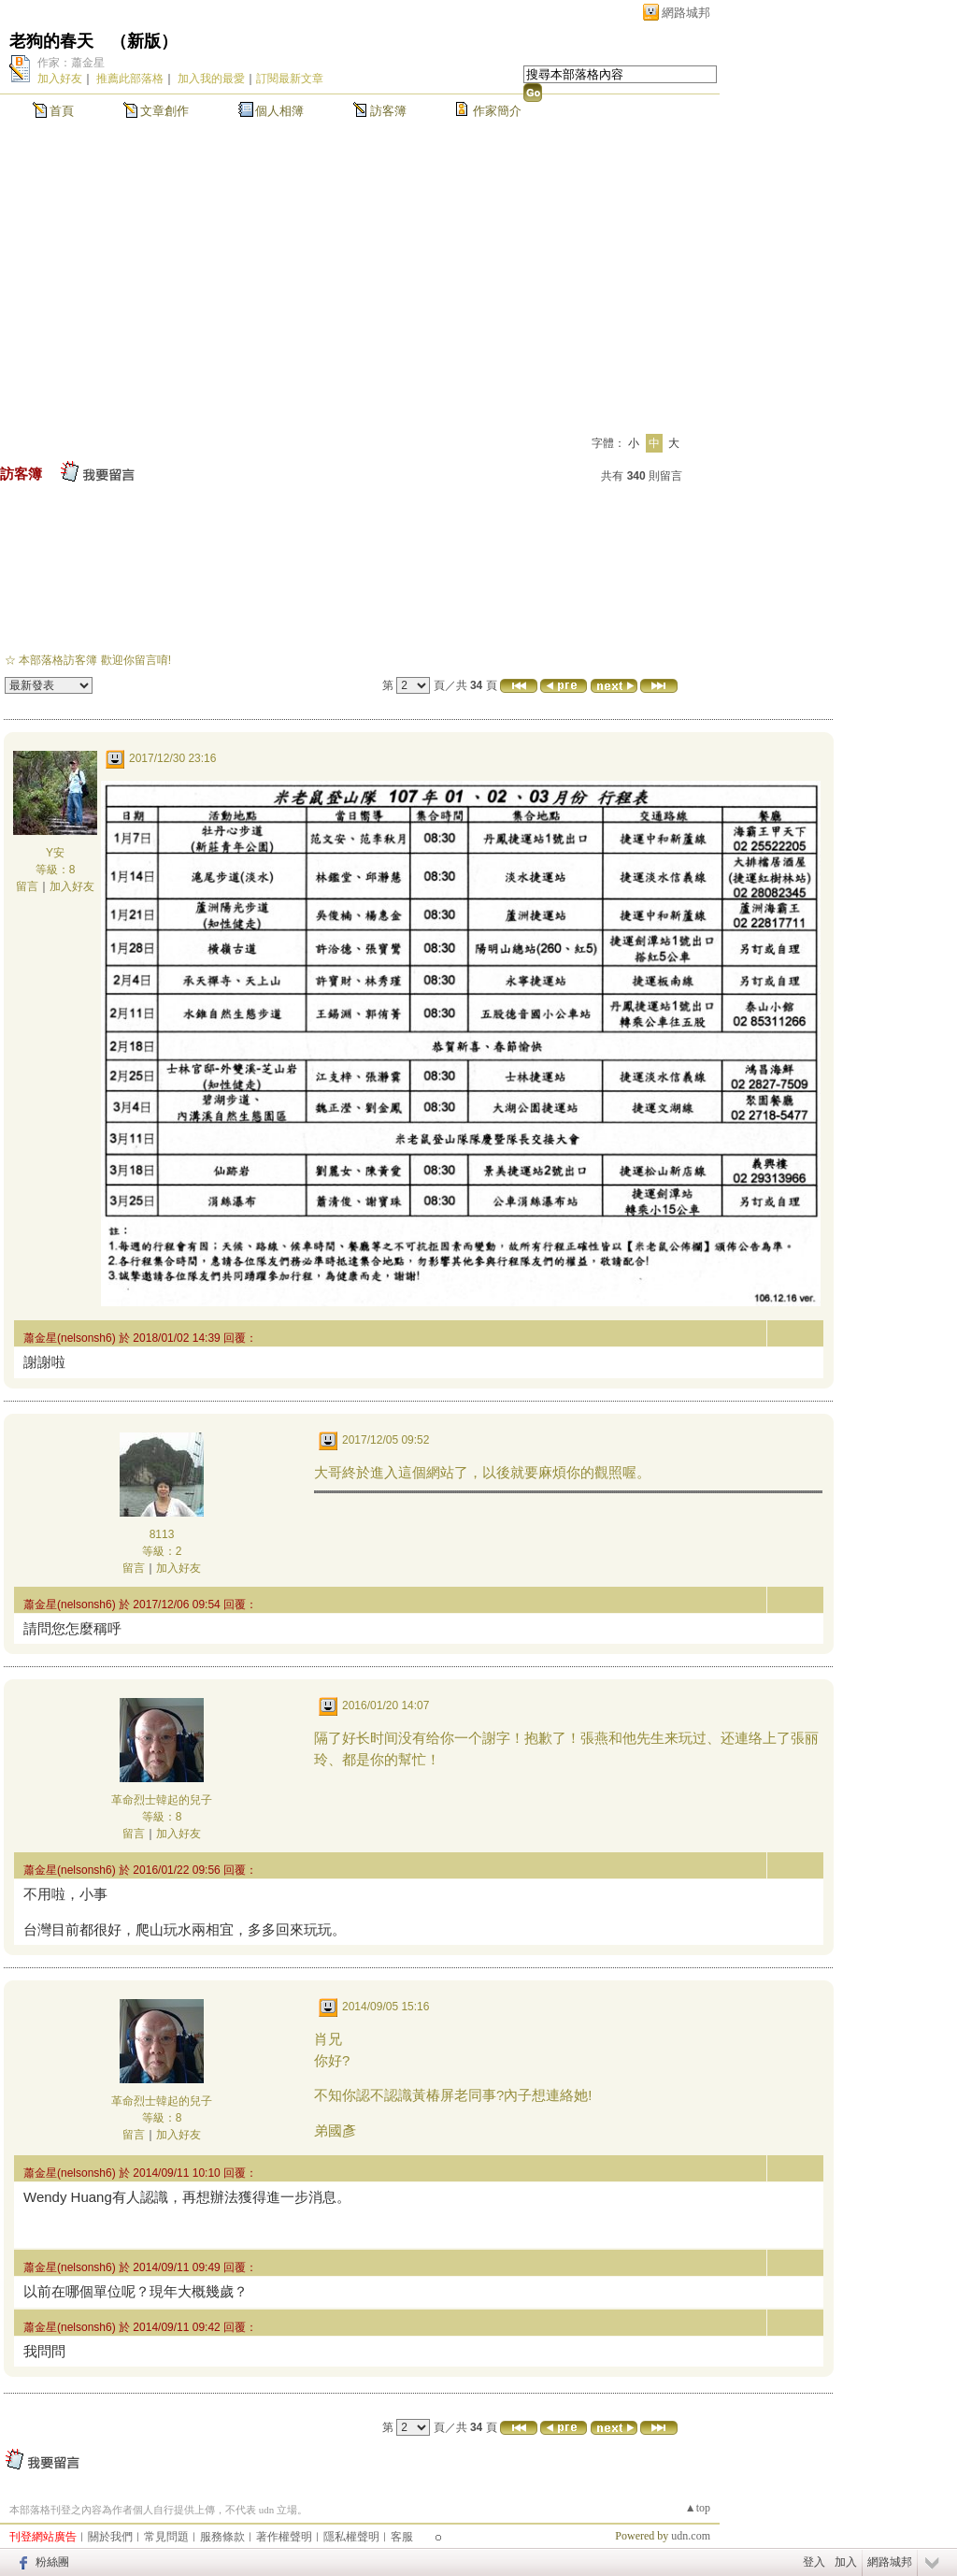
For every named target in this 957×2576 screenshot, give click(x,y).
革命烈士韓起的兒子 (161, 1799)
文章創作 (164, 111)
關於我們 (110, 2536)
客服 (402, 2536)
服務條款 (222, 2536)
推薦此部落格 (130, 78)
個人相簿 (279, 111)
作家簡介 (497, 111)
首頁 (62, 111)
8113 (162, 1534)
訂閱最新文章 (289, 78)
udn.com (690, 2535)
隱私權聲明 (351, 2536)
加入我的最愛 (211, 78)
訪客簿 (388, 111)
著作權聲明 (284, 2536)
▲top (697, 2507)
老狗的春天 (51, 41)
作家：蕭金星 (71, 62)
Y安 (55, 852)
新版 (144, 41)
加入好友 (59, 78)
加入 (846, 2562)
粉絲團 (52, 2562)
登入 (814, 2562)
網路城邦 (686, 13)
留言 (27, 886)
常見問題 (166, 2536)
